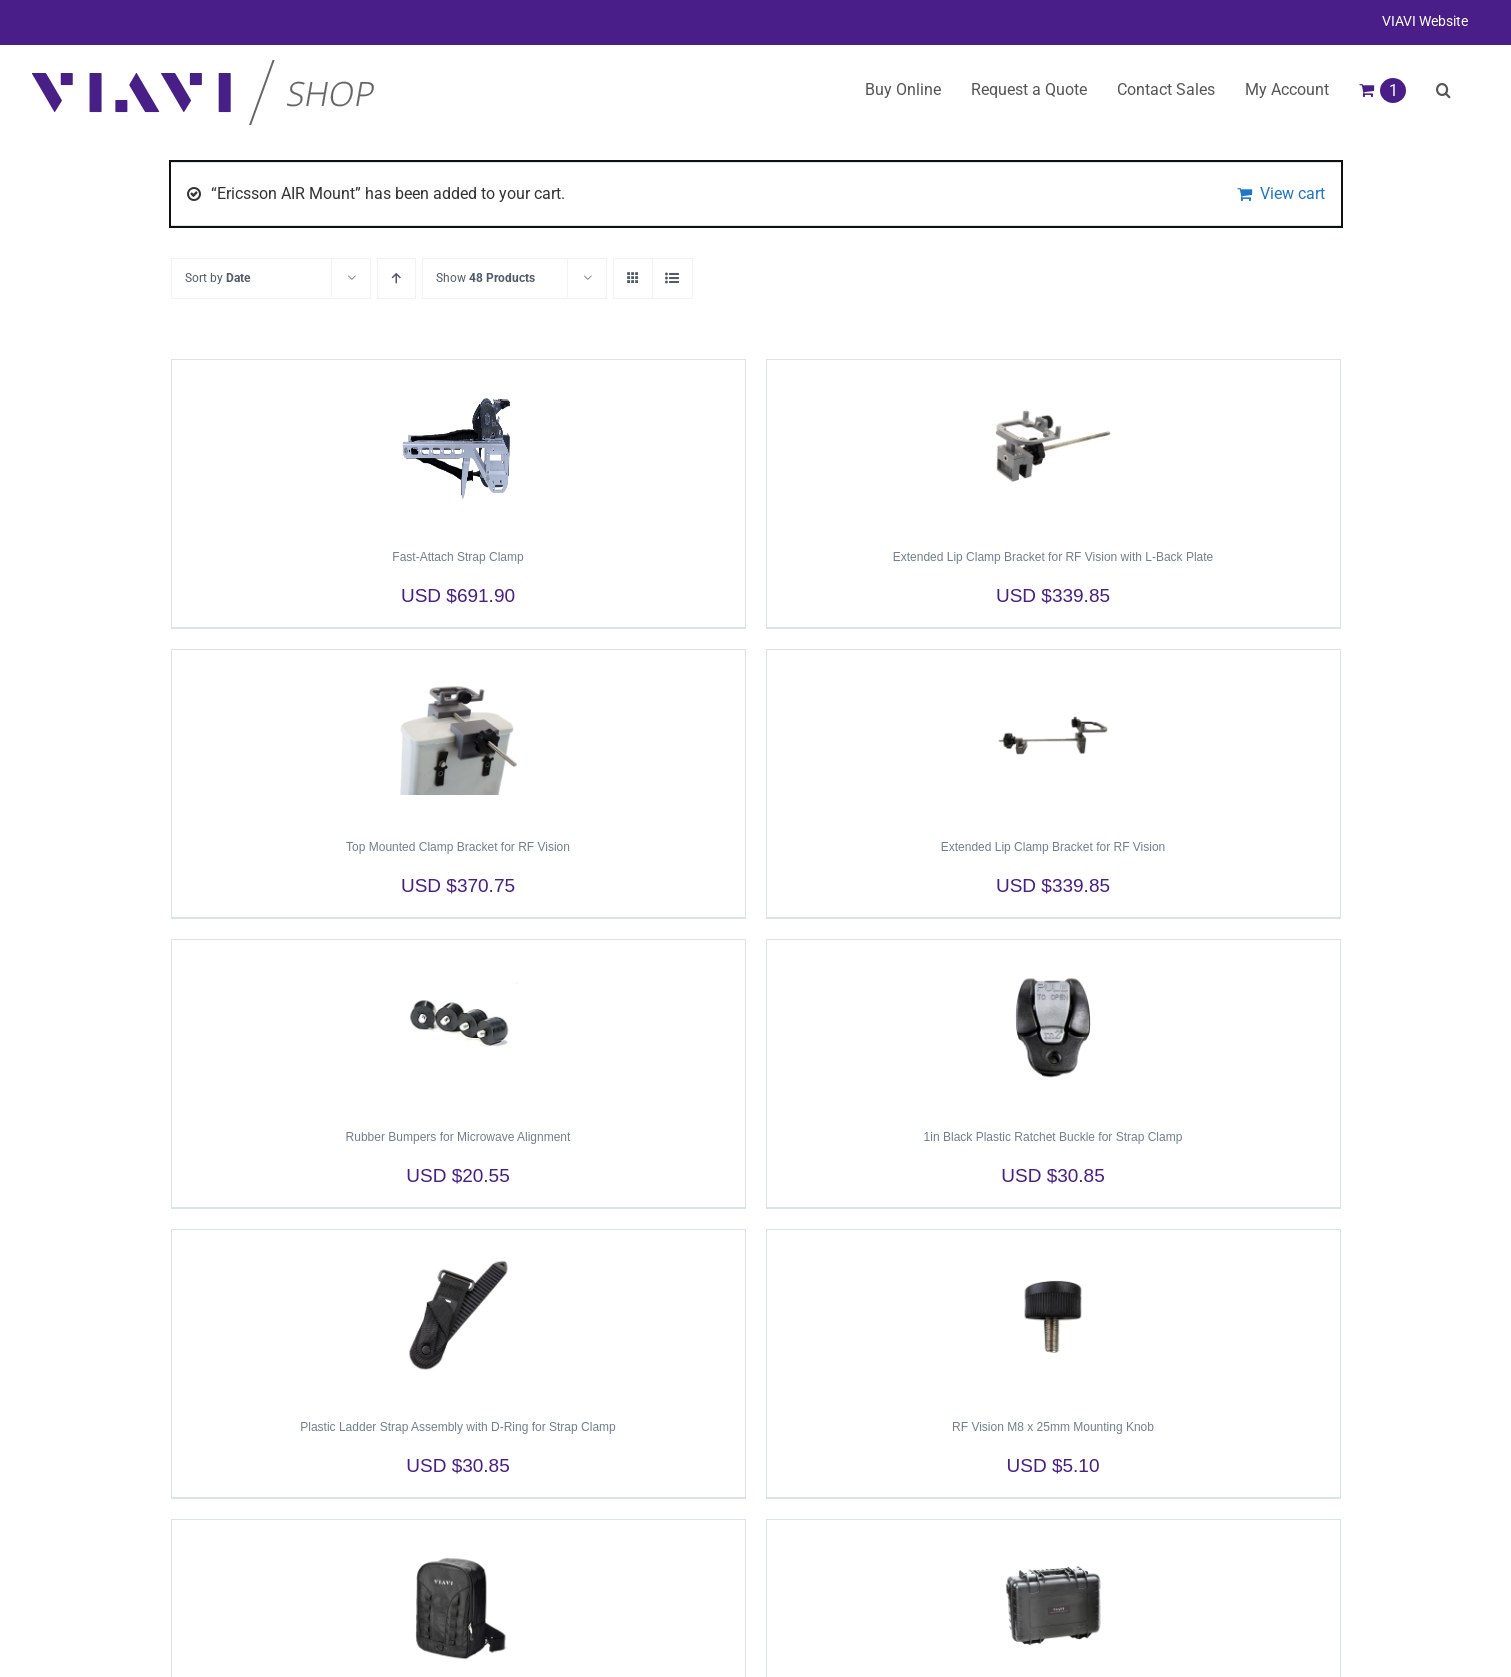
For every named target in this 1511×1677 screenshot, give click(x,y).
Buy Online (903, 89)
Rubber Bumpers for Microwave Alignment (458, 1137)
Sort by (217, 278)
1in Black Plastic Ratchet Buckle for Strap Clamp (1053, 1137)
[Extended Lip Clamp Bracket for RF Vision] (1053, 735)
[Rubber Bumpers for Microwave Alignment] (458, 1025)
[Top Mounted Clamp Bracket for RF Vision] (458, 735)
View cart (1292, 193)
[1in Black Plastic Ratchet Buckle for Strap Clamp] (1053, 1025)
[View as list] (672, 278)
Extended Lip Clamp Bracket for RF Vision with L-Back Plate (1053, 557)
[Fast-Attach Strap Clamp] (458, 445)
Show (485, 278)
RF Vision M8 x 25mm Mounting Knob (1053, 1427)
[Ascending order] (396, 278)
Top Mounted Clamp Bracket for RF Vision (458, 847)
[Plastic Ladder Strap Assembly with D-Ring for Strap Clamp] (458, 1315)
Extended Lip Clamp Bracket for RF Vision (1053, 847)
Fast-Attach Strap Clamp (457, 557)
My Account (1287, 89)
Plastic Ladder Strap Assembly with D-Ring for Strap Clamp (457, 1427)
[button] (1443, 90)
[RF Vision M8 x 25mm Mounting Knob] (1053, 1315)
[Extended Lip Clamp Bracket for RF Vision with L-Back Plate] (1053, 445)
